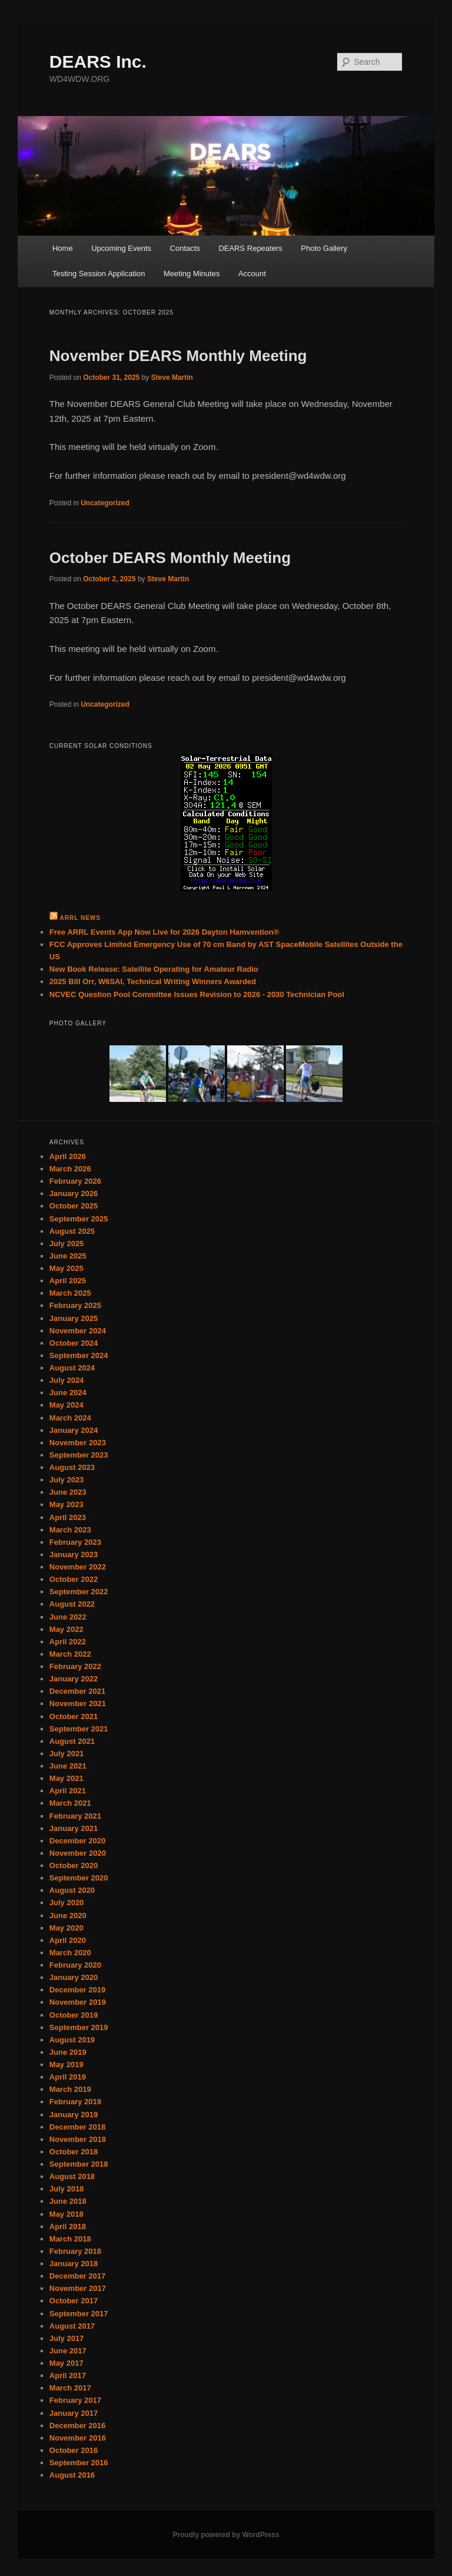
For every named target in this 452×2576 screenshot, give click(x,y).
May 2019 (66, 2064)
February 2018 (75, 2251)
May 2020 (66, 1927)
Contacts (185, 248)
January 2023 (73, 1554)
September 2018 (78, 2164)
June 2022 (68, 1617)
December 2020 (77, 1840)
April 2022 (67, 1641)
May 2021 (66, 1778)
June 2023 (68, 1492)
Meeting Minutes (192, 273)
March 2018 (70, 2238)
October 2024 (73, 1343)
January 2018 (73, 2263)
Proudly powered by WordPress (225, 2535)
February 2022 (75, 1666)
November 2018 (77, 2139)
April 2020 (67, 1940)
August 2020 (72, 1890)
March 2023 (70, 1529)
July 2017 (66, 2338)
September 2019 (78, 2027)
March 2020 (70, 1952)
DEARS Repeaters (250, 248)
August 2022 (72, 1604)
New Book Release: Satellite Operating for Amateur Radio (153, 969)
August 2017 (72, 2326)
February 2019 (75, 2101)
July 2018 (66, 2188)
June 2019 (68, 2052)
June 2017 (68, 2350)
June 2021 (68, 1766)
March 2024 (70, 1417)
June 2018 (68, 2201)
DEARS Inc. (98, 61)
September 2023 (78, 1455)
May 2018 (66, 2214)
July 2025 (66, 1243)
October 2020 (73, 1865)
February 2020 (75, 1965)
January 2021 (73, 1828)
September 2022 (78, 1591)
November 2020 (77, 1853)
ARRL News (80, 918)
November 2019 (77, 2002)
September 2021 (78, 1728)
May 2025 (66, 1268)
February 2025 (75, 1305)
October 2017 (73, 2300)
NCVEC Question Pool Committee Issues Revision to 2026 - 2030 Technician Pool (196, 994)
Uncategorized (105, 503)
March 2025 (70, 1293)
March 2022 (70, 1654)
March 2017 (70, 2387)
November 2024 (77, 1330)
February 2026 (75, 1181)
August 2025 (72, 1231)
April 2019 (67, 2076)
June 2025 (68, 1255)
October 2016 (73, 2450)
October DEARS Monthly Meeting (170, 558)
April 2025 (67, 1280)
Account (252, 273)
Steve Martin (172, 377)
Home (62, 248)
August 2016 (72, 2475)
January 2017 (73, 2413)
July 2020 (66, 1902)
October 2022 (73, 1579)
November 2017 (77, 2288)
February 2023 (75, 1542)
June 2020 (68, 1915)
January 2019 (73, 2114)
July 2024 (66, 1380)
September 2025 (78, 1218)
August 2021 (72, 1741)
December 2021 (77, 1691)
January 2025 (73, 1318)
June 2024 (68, 1392)
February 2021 (75, 1816)
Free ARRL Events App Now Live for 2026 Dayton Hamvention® (164, 932)
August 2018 (72, 2176)
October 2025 (73, 1205)
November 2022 (77, 1566)
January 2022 (73, 1678)
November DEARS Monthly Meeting (178, 356)
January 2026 (73, 1193)
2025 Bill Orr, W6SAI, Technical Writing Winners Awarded (152, 981)
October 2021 (73, 1716)
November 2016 (77, 2437)
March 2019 (70, 2089)
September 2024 (78, 1355)
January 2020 (73, 1977)
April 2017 (67, 2375)
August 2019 (72, 2039)
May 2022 (66, 1629)
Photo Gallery (324, 248)
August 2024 (72, 1367)
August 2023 (72, 1467)
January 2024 (73, 1430)
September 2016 (78, 2462)
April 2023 (67, 1517)
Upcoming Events (121, 248)
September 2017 (78, 2313)
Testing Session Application (98, 273)
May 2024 (66, 1404)
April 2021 (67, 1790)
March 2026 (70, 1168)
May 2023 (66, 1504)
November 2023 (77, 1442)
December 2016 (77, 2425)
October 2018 (73, 2151)
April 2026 (67, 1156)
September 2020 (78, 1877)
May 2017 (66, 2363)
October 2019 (73, 2015)
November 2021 (77, 1703)
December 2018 (77, 2127)
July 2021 (66, 1753)
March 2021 (70, 1803)
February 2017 (75, 2400)
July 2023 (66, 1479)
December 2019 (77, 1989)
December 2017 (77, 2276)
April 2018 (67, 2226)
